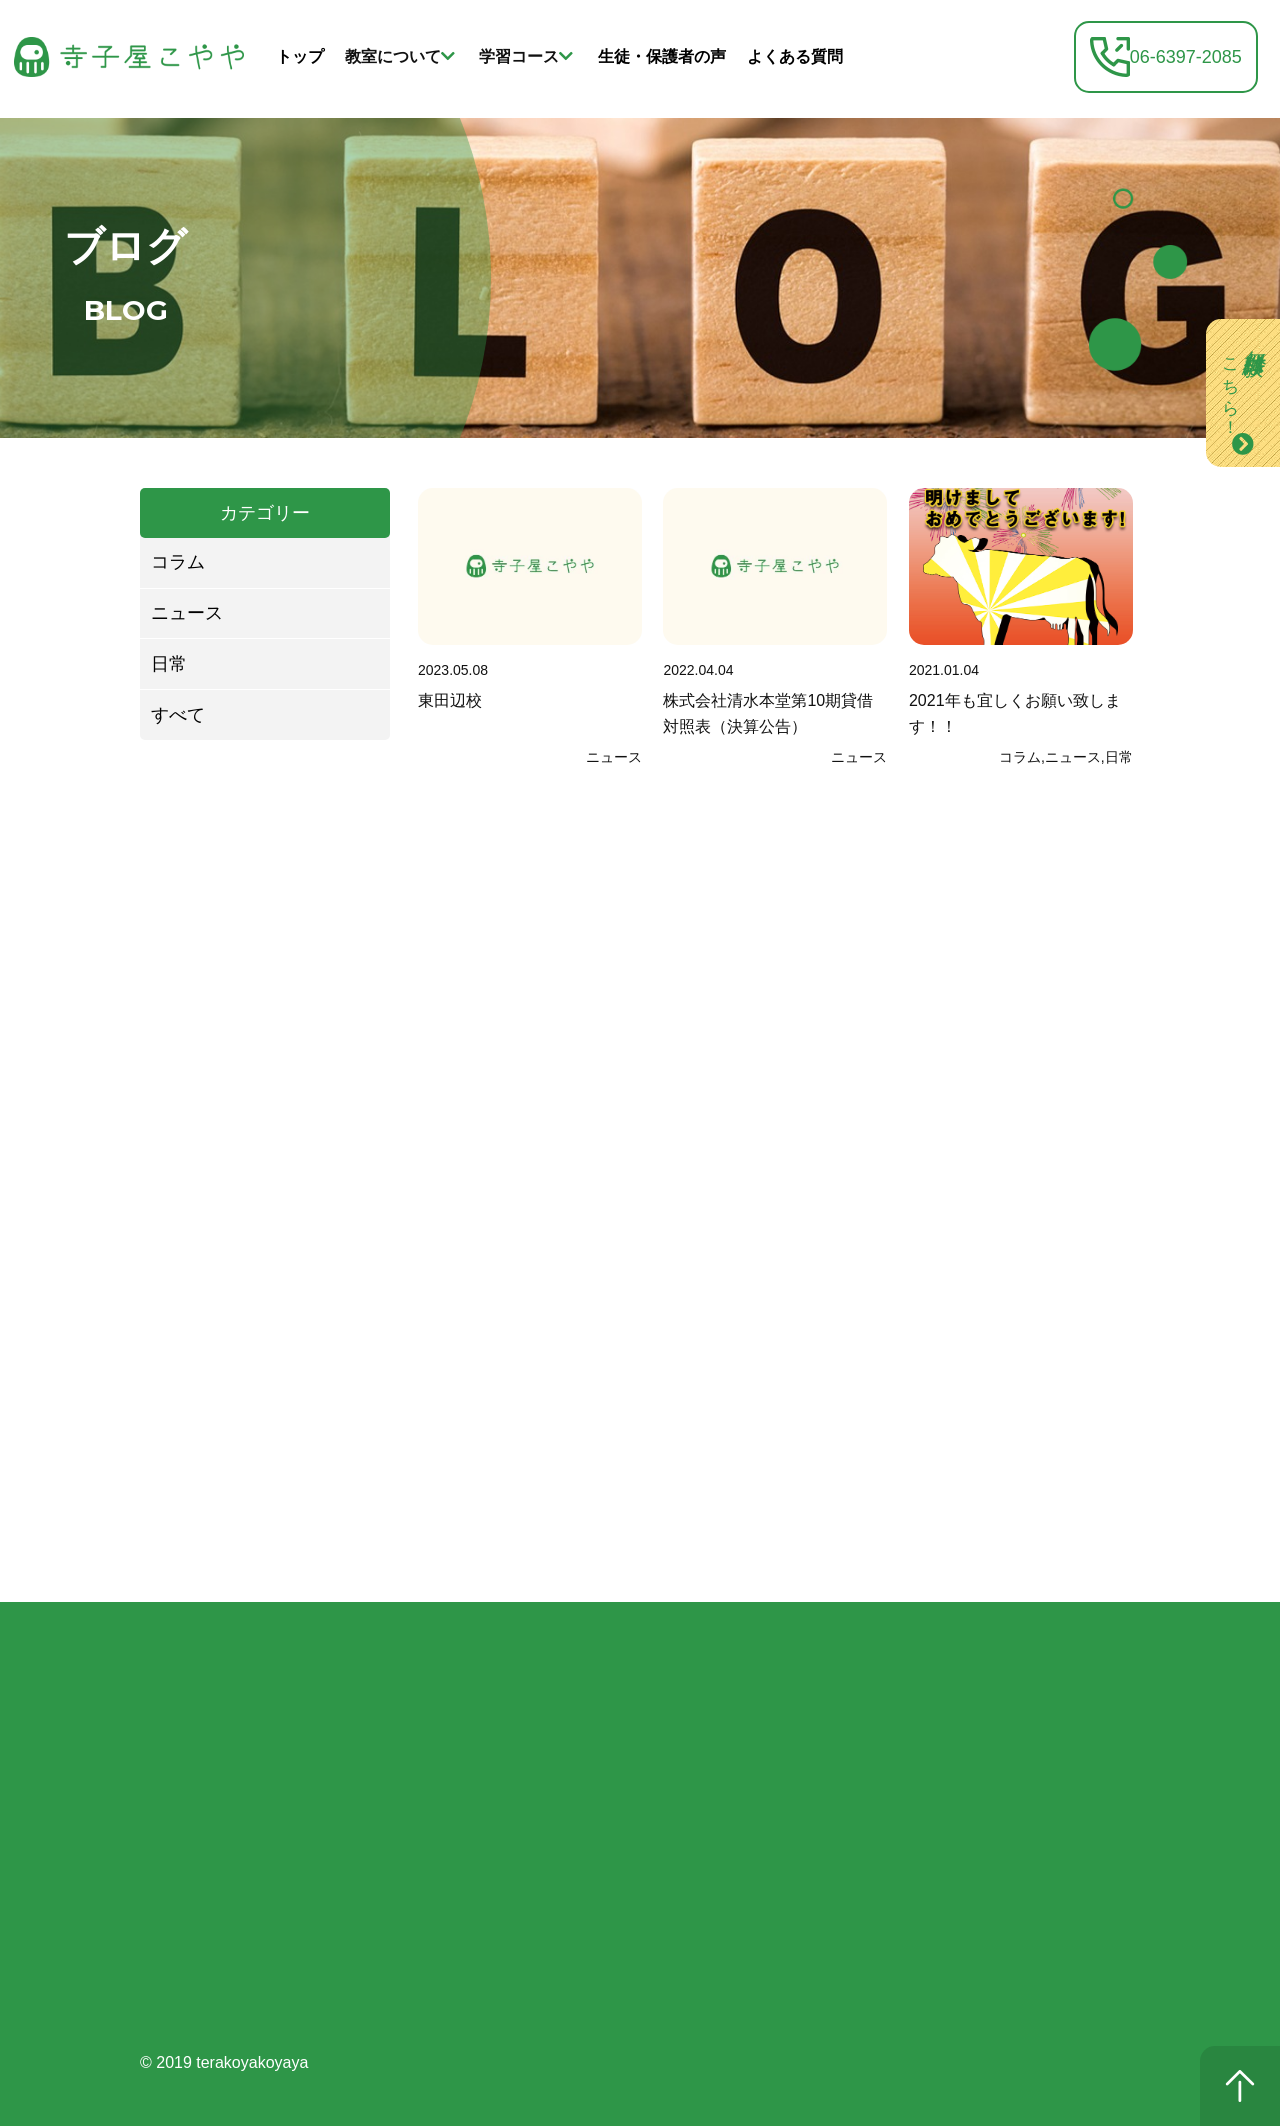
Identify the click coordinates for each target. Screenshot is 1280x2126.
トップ (300, 56)
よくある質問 (795, 56)
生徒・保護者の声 (662, 56)
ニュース (187, 613)
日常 (169, 664)
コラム (178, 562)
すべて (178, 715)
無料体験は (1243, 381)
